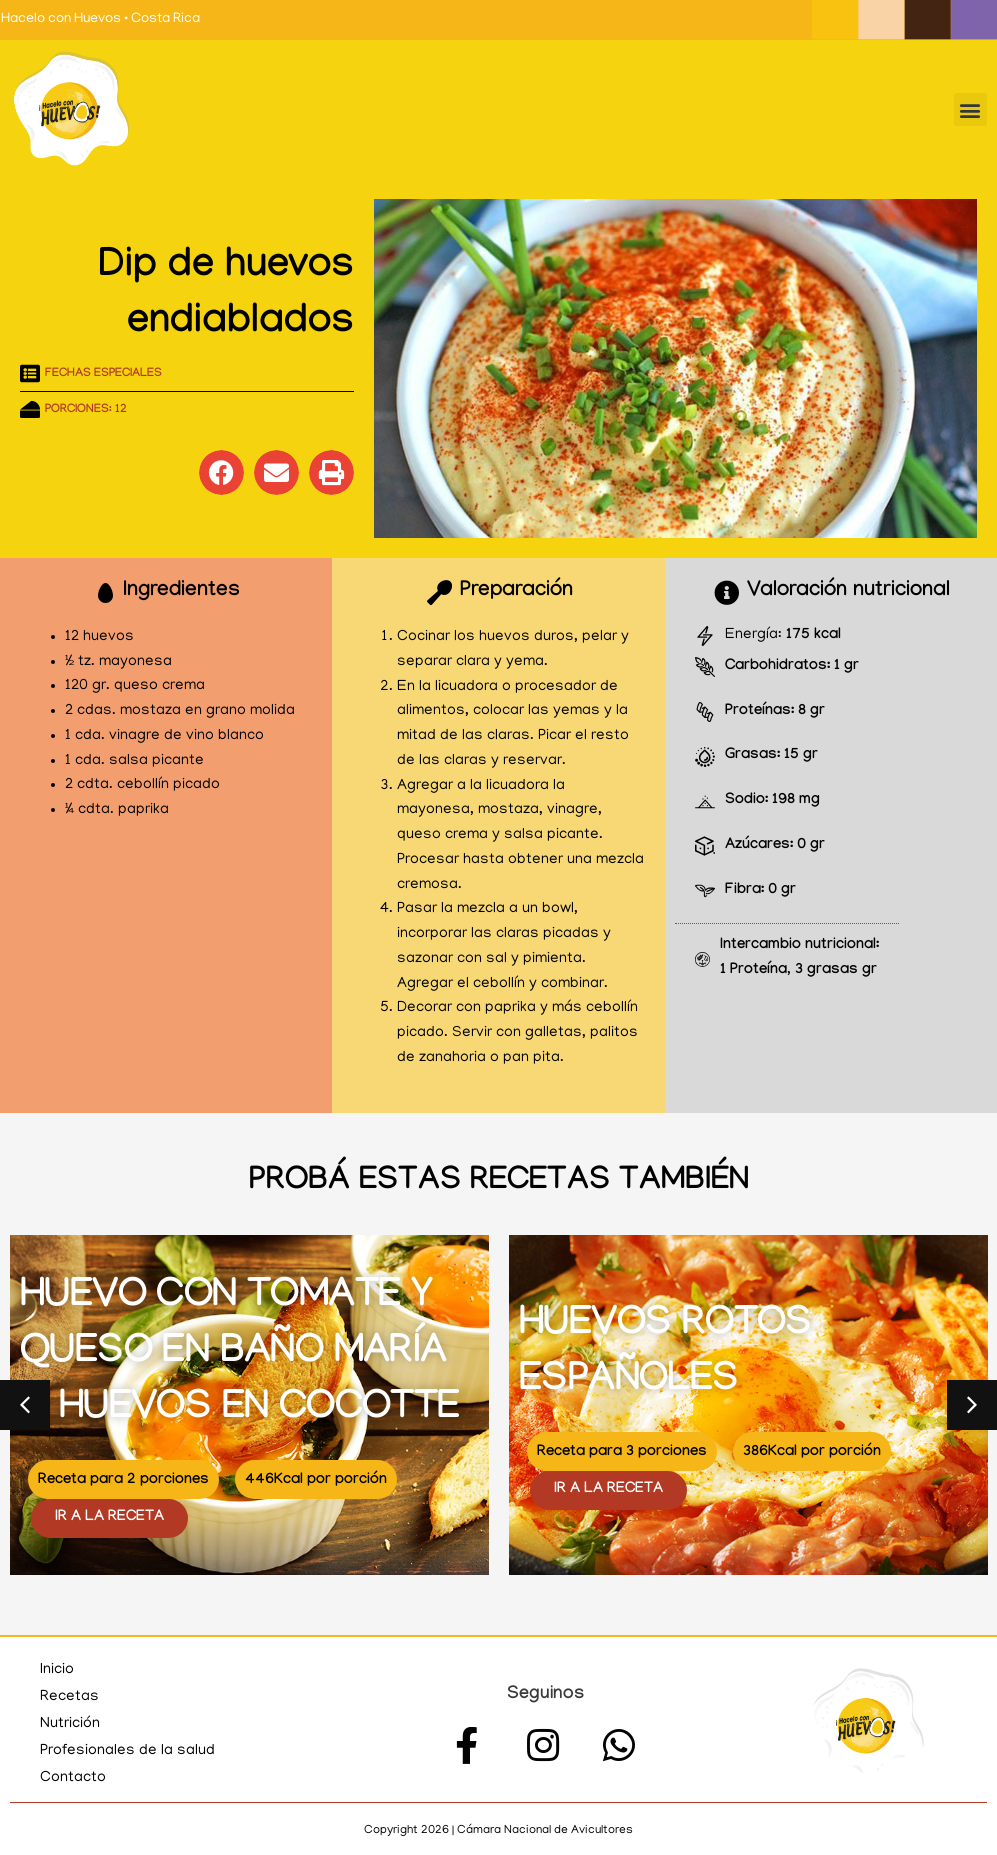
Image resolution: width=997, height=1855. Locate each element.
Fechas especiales (103, 374)
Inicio (57, 1670)
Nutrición (70, 1724)
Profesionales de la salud (127, 1751)
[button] (970, 109)
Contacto (73, 1778)
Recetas (69, 1697)
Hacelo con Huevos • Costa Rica (100, 19)
